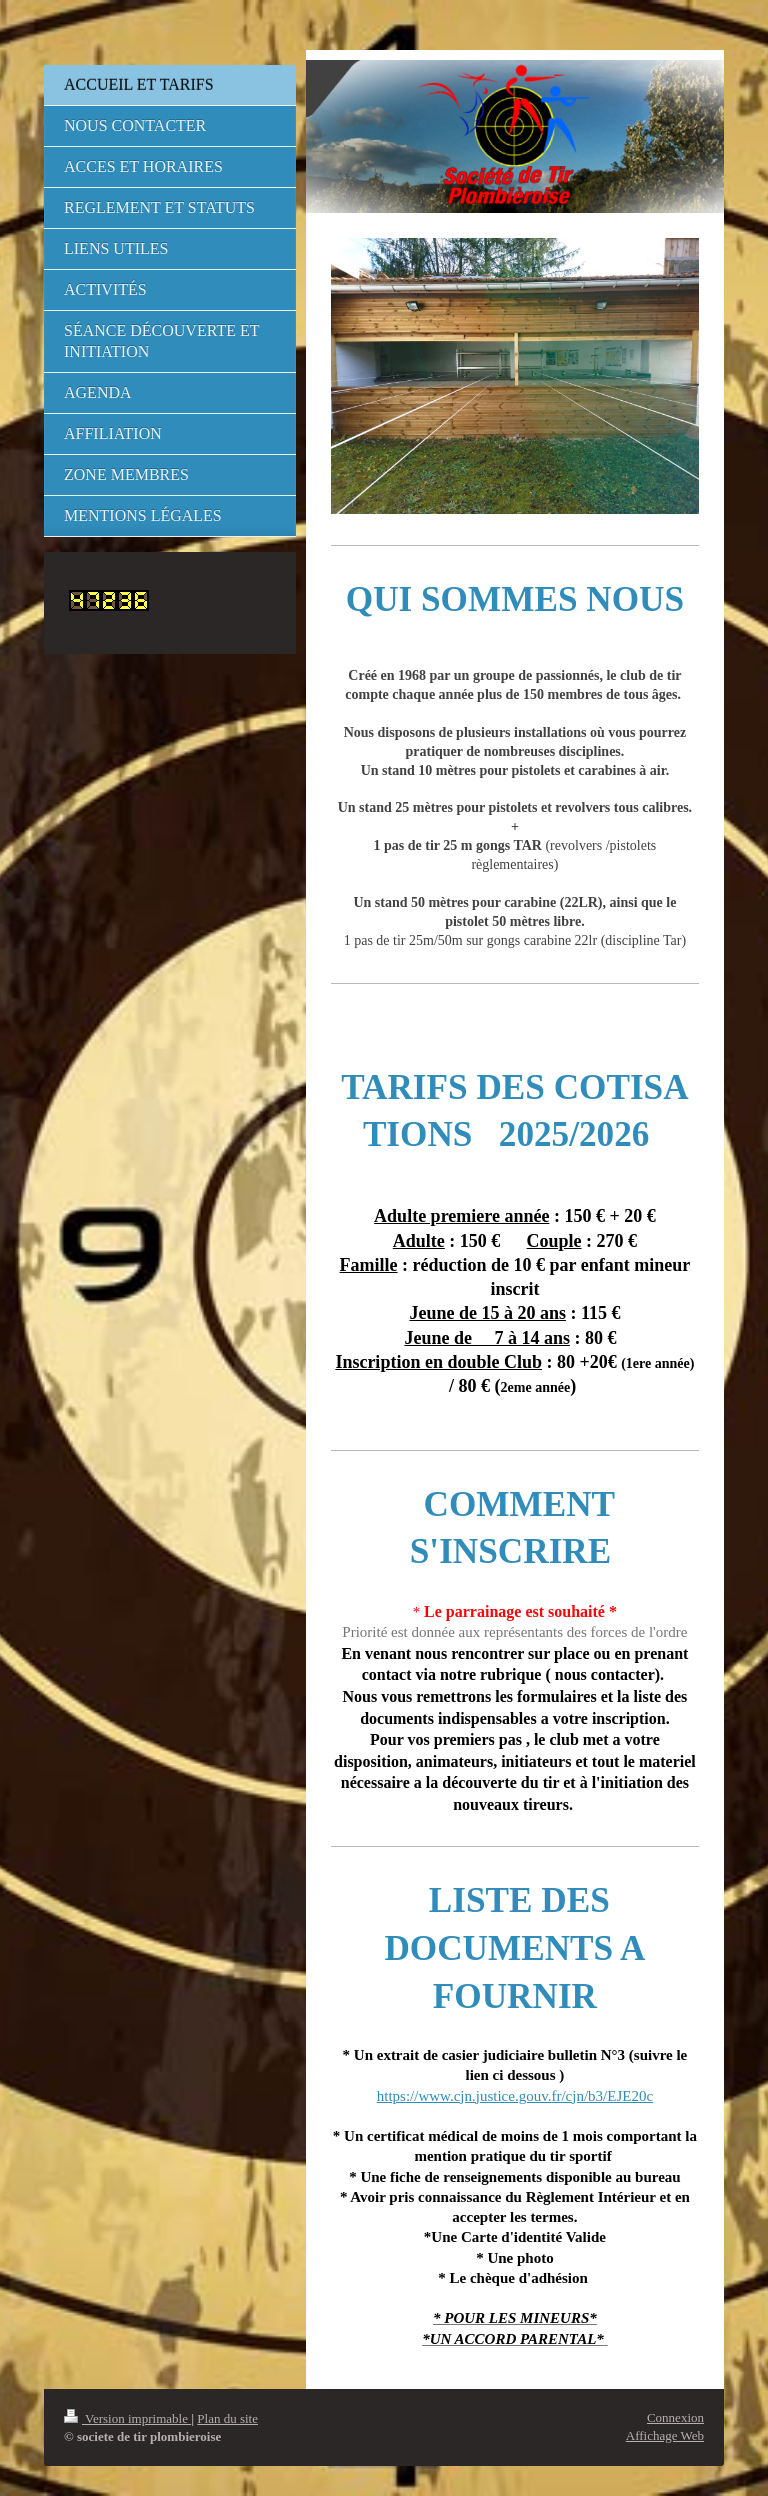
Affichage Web (665, 2435)
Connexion (675, 2417)
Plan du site (227, 2418)
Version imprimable (127, 2418)
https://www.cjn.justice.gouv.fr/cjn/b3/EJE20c (515, 2096)
